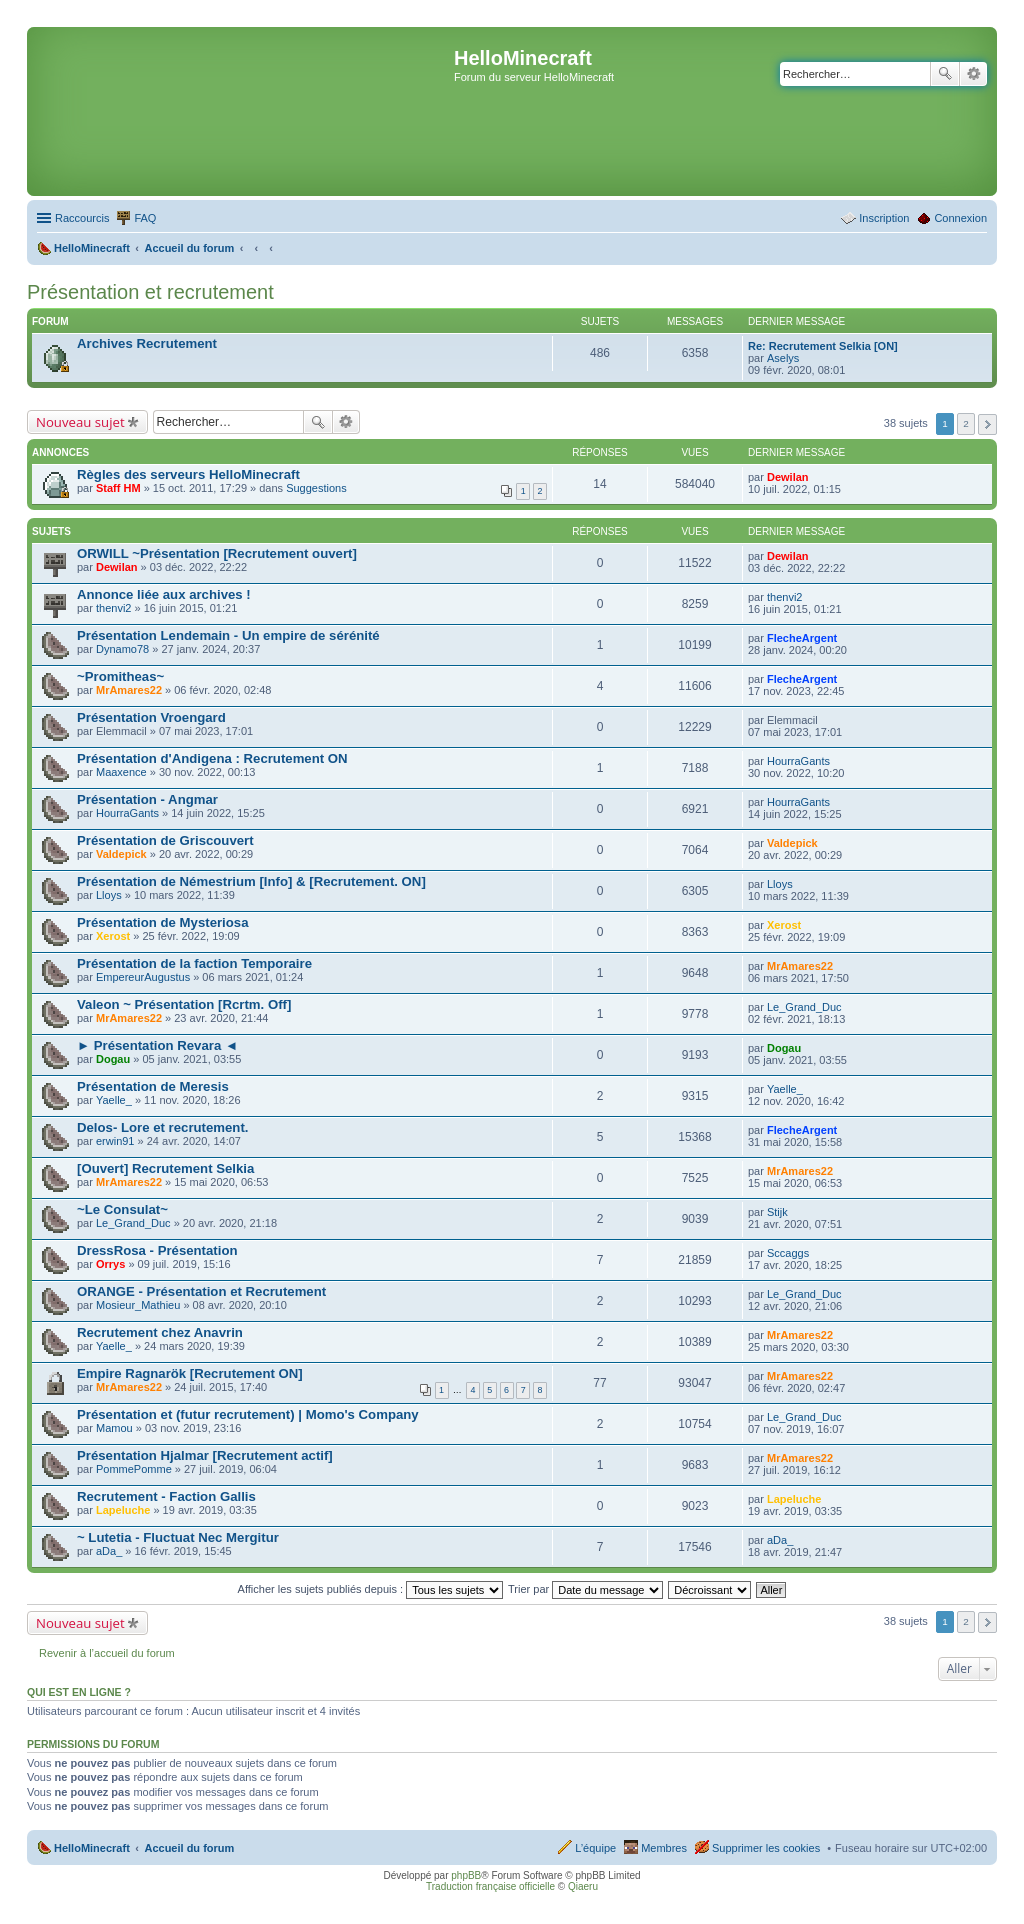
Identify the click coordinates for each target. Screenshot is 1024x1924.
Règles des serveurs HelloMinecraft (188, 474)
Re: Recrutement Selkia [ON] (823, 346)
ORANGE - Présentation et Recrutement (201, 1291)
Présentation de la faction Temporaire (194, 963)
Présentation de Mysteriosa (163, 922)
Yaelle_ (114, 1100)
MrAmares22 (129, 690)
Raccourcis (82, 218)
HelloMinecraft (92, 1848)
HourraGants (798, 761)
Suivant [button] (987, 424)
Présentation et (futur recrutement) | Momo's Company (248, 1414)
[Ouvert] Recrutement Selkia (165, 1168)
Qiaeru (583, 1886)
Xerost (113, 936)
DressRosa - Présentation (157, 1250)
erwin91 (115, 1141)
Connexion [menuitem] (960, 218)
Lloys (109, 895)
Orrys (110, 1264)
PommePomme (134, 1469)
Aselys (783, 358)
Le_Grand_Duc (804, 1007)
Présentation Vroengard (151, 717)
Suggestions (316, 488)
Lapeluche (123, 1510)
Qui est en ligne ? (79, 1692)
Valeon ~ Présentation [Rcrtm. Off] (184, 1004)
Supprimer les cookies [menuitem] (766, 1848)
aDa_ (109, 1551)
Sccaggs (788, 1253)
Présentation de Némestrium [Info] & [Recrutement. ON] (251, 881)
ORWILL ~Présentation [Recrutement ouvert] (217, 553)
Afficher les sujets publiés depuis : (371, 1589)
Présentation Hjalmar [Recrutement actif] (205, 1455)
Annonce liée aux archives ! (164, 594)
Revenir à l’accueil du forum (107, 1653)
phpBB (466, 1875)
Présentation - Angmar (147, 799)
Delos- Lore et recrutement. (162, 1127)
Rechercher (945, 74)
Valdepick (121, 854)
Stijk (777, 1212)
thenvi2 (113, 608)
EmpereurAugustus (143, 977)
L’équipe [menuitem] (595, 1848)
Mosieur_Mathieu (138, 1305)
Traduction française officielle (490, 1886)
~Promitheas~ (120, 676)
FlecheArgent (802, 638)
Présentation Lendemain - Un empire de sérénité (228, 635)
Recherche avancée (973, 74)
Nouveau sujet (80, 422)
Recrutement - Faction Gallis (166, 1496)
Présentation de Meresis (153, 1086)
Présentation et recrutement (150, 292)
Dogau (113, 1059)
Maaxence (121, 772)
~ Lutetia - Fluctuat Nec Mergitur (178, 1537)
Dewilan (788, 477)
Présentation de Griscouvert (165, 840)
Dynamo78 (122, 649)
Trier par (585, 1589)
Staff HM (118, 488)
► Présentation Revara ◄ (157, 1045)
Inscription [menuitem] (884, 218)
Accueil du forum (189, 1848)
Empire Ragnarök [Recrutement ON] (190, 1373)
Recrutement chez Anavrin (160, 1332)
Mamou (114, 1428)
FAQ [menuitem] (145, 218)
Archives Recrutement (147, 343)
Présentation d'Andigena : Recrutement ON (212, 758)
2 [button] (966, 423)
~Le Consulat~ (122, 1209)
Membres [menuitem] (664, 1848)
